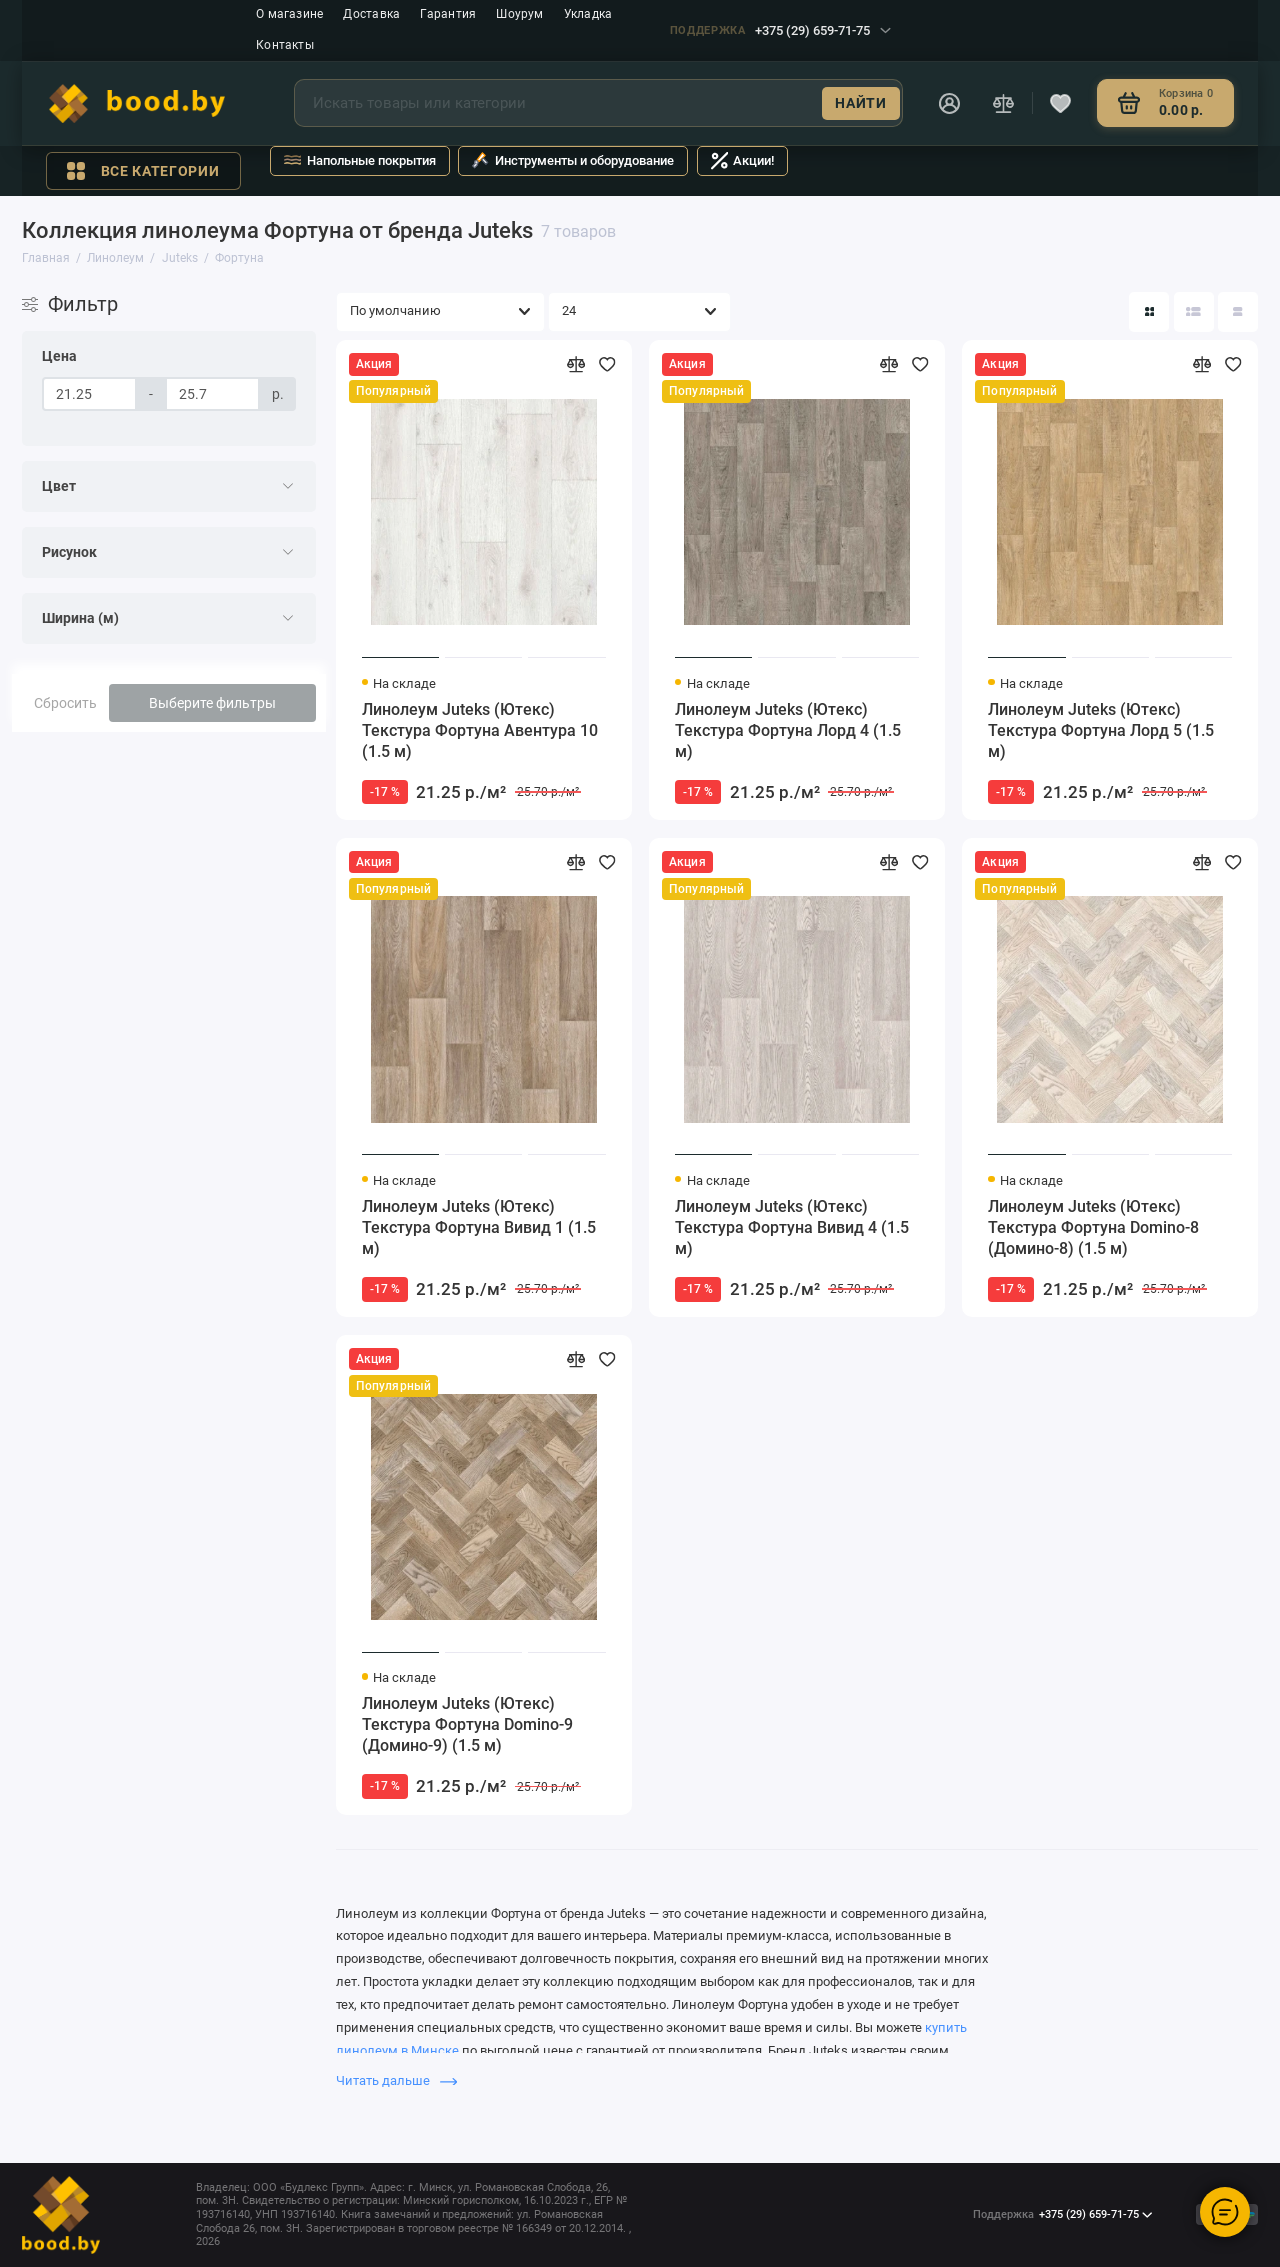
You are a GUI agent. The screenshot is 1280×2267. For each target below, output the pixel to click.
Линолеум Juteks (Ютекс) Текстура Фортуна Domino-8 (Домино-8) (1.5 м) (1093, 1227)
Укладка (588, 14)
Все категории (143, 171)
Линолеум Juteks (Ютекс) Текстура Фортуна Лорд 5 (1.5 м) (1101, 730)
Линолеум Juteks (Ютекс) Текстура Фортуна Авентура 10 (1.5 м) (480, 730)
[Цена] (89, 394)
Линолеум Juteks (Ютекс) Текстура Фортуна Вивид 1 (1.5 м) (479, 1227)
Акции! (743, 160)
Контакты (285, 45)
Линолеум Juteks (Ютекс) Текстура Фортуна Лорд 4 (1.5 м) (788, 730)
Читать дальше (396, 2080)
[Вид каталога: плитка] (1149, 312)
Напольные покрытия (360, 160)
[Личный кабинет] (949, 103)
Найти (860, 103)
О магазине (289, 14)
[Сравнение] (1004, 103)
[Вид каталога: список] (1194, 312)
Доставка (371, 14)
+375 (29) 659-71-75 (780, 30)
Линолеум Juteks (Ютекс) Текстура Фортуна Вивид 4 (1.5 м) (792, 1227)
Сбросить (65, 703)
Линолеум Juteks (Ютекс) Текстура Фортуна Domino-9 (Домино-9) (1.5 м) (467, 1724)
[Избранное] (1061, 103)
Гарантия (448, 14)
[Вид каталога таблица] (1238, 312)
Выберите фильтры (212, 703)
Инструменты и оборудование (573, 160)
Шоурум (519, 14)
